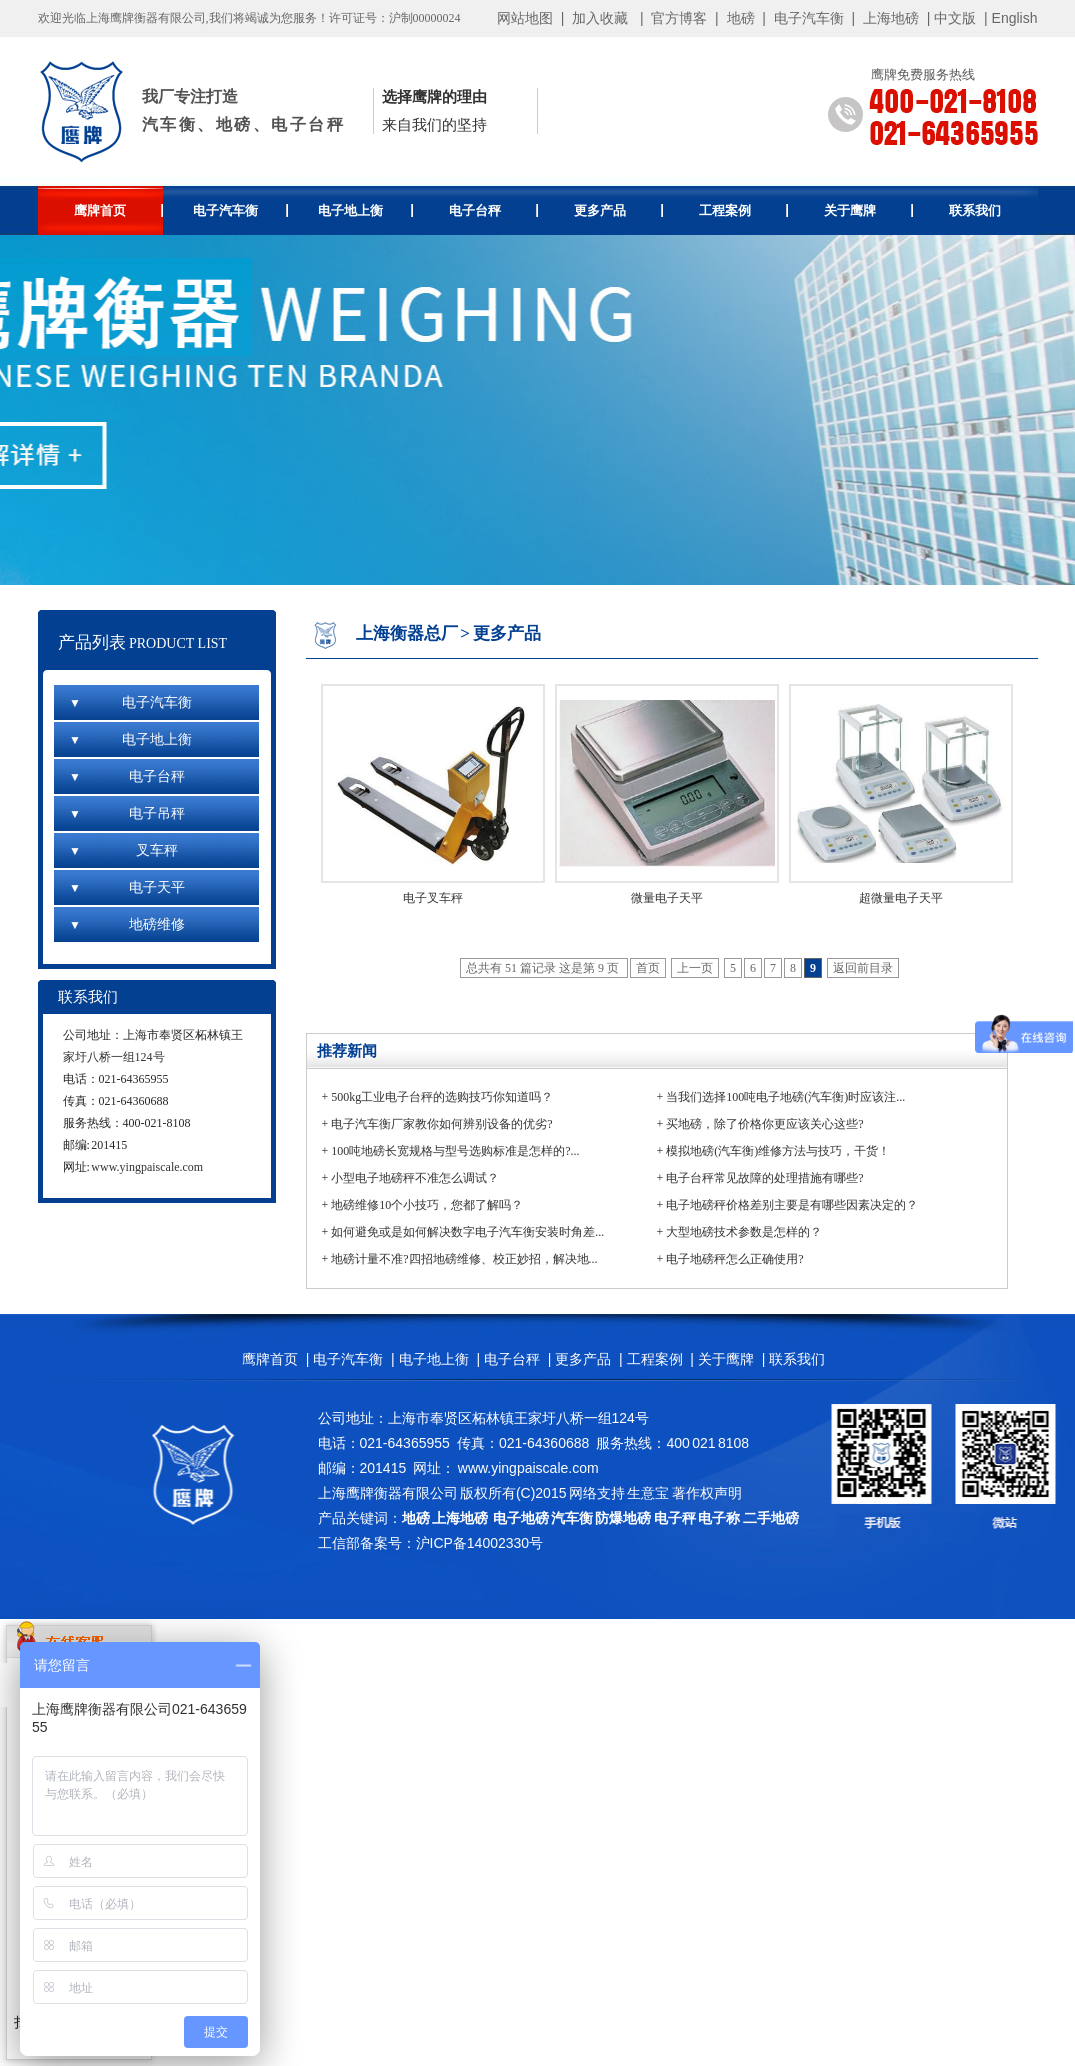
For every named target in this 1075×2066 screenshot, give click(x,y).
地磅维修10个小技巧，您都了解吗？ (427, 1205)
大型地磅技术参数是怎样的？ (744, 1232)
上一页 (695, 968)
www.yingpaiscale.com (147, 1167)
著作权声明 (707, 1493)
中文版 (955, 18)
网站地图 (525, 18)
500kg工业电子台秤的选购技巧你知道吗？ (442, 1097)
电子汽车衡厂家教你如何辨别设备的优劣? (441, 1124)
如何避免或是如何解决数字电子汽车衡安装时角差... (467, 1232)
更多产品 (618, 210)
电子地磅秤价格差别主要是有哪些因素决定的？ (792, 1205)
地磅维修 (127, 924)
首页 (648, 968)
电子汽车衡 (809, 18)
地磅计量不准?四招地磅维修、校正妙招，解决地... (464, 1259)
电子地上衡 (365, 210)
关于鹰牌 (868, 210)
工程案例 (743, 210)
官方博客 (679, 18)
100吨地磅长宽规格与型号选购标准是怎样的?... (455, 1151)
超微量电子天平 (901, 898)
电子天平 (127, 887)
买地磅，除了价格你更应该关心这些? (764, 1124)
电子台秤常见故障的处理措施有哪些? (764, 1178)
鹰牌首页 (118, 210)
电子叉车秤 (433, 898)
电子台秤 (493, 210)
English (1015, 18)
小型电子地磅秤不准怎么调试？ (415, 1178)
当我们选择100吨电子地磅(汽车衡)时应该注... (785, 1097)
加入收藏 (600, 18)
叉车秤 (123, 850)
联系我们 (975, 210)
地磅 (741, 18)
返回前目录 (863, 968)
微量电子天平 (667, 898)
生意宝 (648, 1493)
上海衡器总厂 (407, 633)
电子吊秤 (127, 813)
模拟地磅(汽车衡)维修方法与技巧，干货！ (778, 1151)
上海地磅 (889, 18)
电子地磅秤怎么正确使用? (734, 1259)
